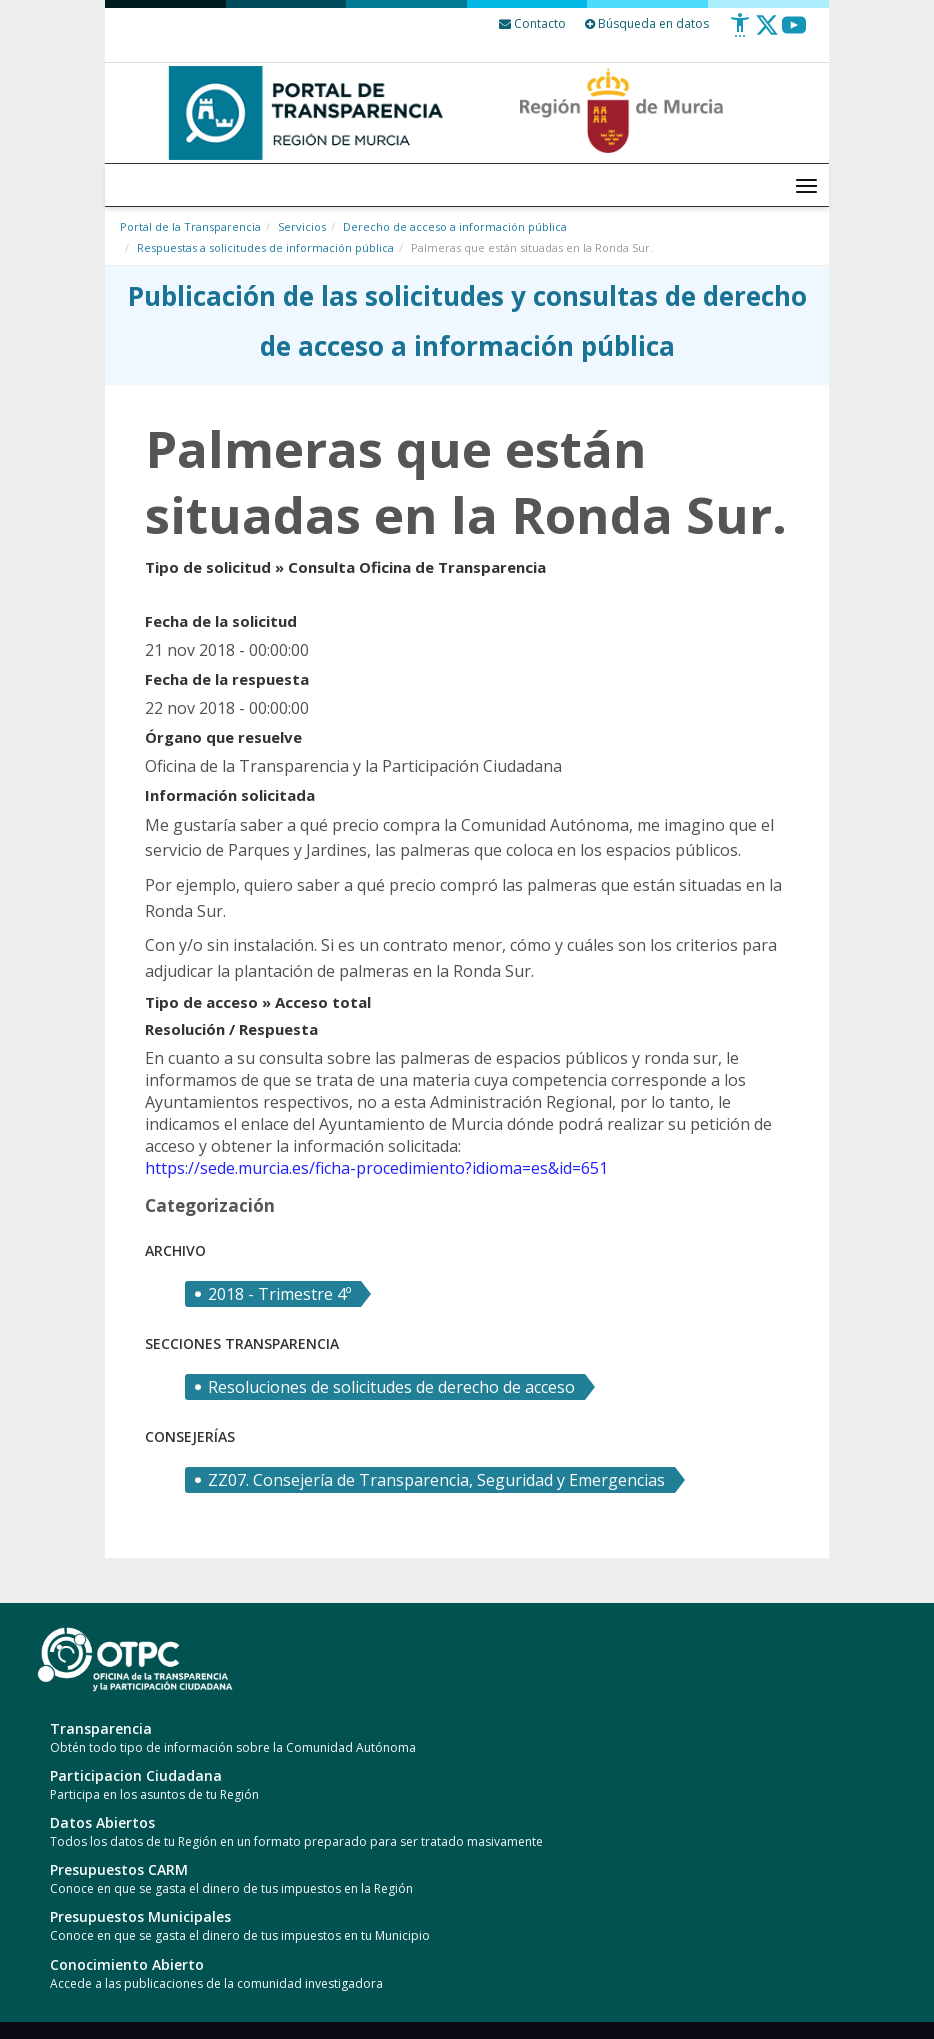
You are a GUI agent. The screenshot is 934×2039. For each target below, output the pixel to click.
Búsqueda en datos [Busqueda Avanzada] (647, 23)
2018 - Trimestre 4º (279, 1294)
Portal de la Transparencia (190, 226)
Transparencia (101, 1728)
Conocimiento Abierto (127, 1964)
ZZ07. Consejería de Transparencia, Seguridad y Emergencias (436, 1480)
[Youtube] (794, 32)
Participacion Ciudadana (136, 1775)
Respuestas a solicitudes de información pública (265, 247)
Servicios (302, 226)
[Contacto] (532, 23)
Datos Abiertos (102, 1822)
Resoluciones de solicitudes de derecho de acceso (391, 1387)
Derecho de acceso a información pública (455, 226)
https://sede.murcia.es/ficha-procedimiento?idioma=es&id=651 (376, 1168)
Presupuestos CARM (119, 1869)
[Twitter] (767, 32)
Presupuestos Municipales (140, 1916)
